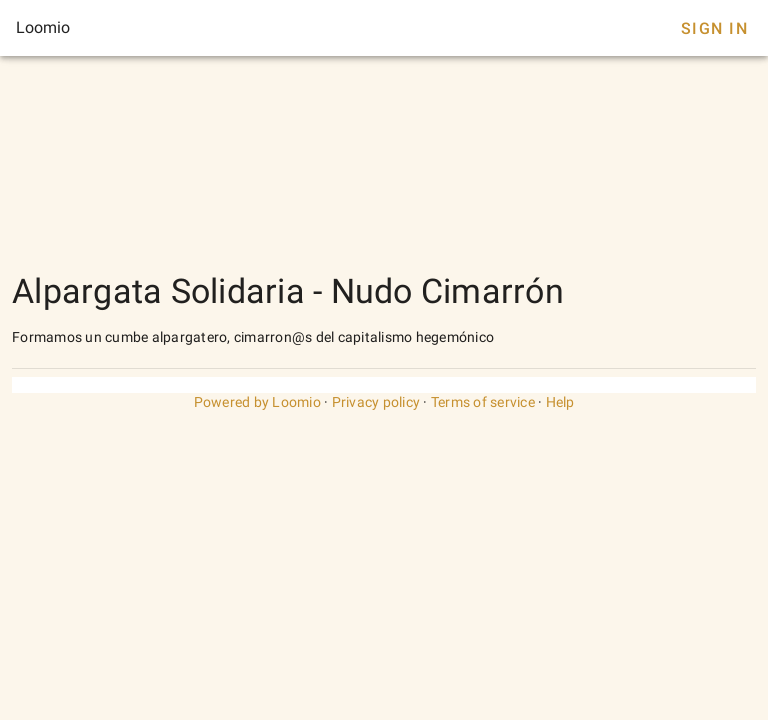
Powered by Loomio (257, 402)
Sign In (714, 28)
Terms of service (483, 402)
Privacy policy (376, 402)
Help (560, 402)
